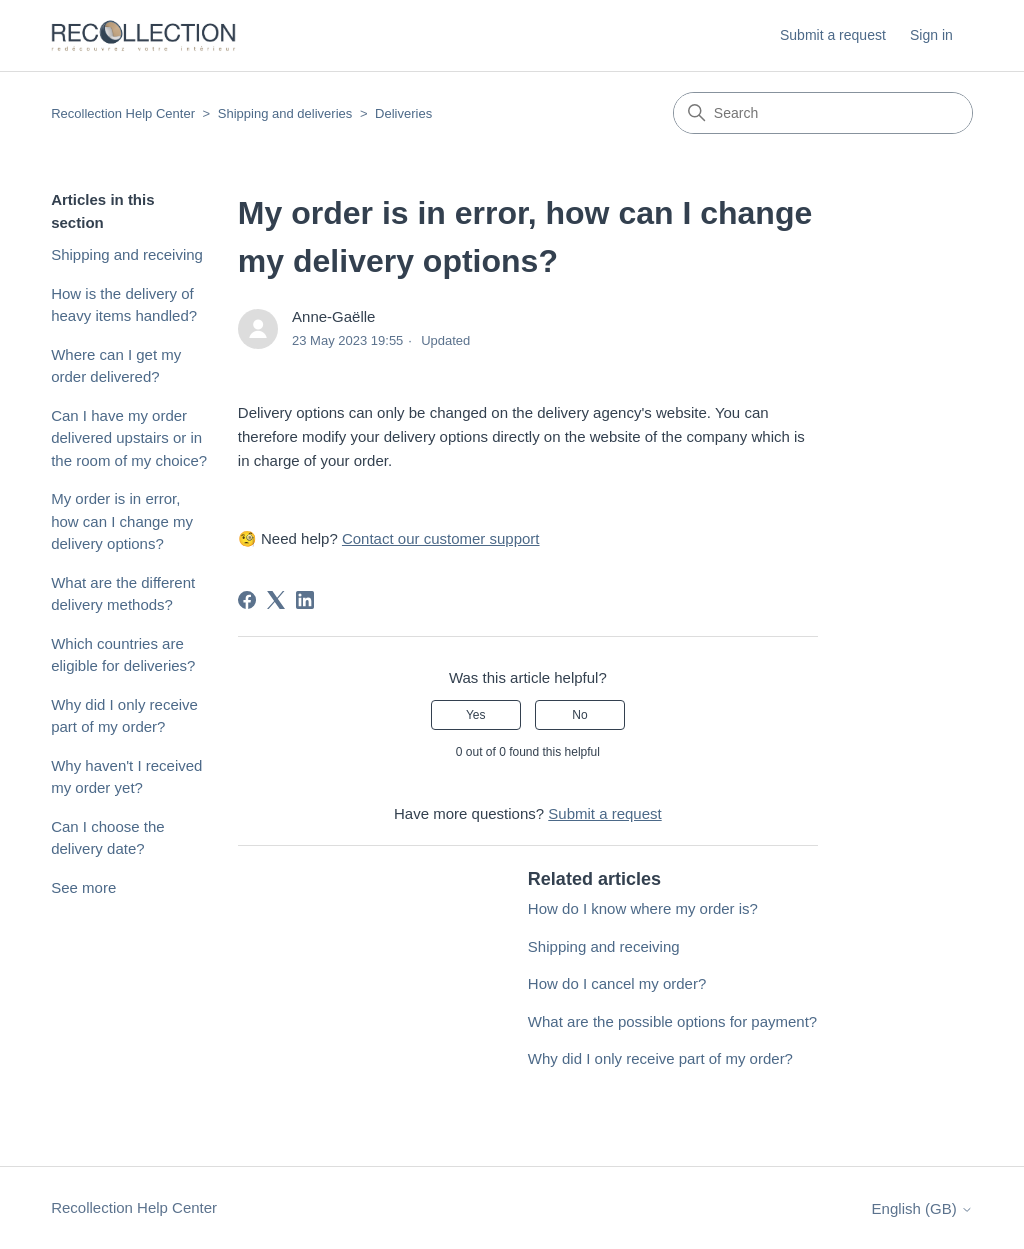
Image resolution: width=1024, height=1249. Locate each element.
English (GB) (922, 1208)
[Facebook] (247, 600)
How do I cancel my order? (617, 983)
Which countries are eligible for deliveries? (123, 655)
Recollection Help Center (123, 113)
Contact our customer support (441, 538)
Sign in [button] (931, 35)
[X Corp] (276, 600)
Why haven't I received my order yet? (126, 777)
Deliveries (403, 113)
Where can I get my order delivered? (116, 366)
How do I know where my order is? (643, 908)
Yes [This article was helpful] (476, 715)
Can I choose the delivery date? (107, 838)
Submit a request (833, 35)
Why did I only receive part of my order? (124, 716)
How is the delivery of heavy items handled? (124, 305)
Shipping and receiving (127, 254)
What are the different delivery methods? (123, 594)
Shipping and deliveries (285, 113)
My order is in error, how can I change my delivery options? (122, 521)
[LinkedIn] (305, 600)
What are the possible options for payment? (672, 1021)
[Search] (823, 113)
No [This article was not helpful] (579, 715)
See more (83, 887)
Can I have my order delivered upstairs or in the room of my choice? (129, 438)
